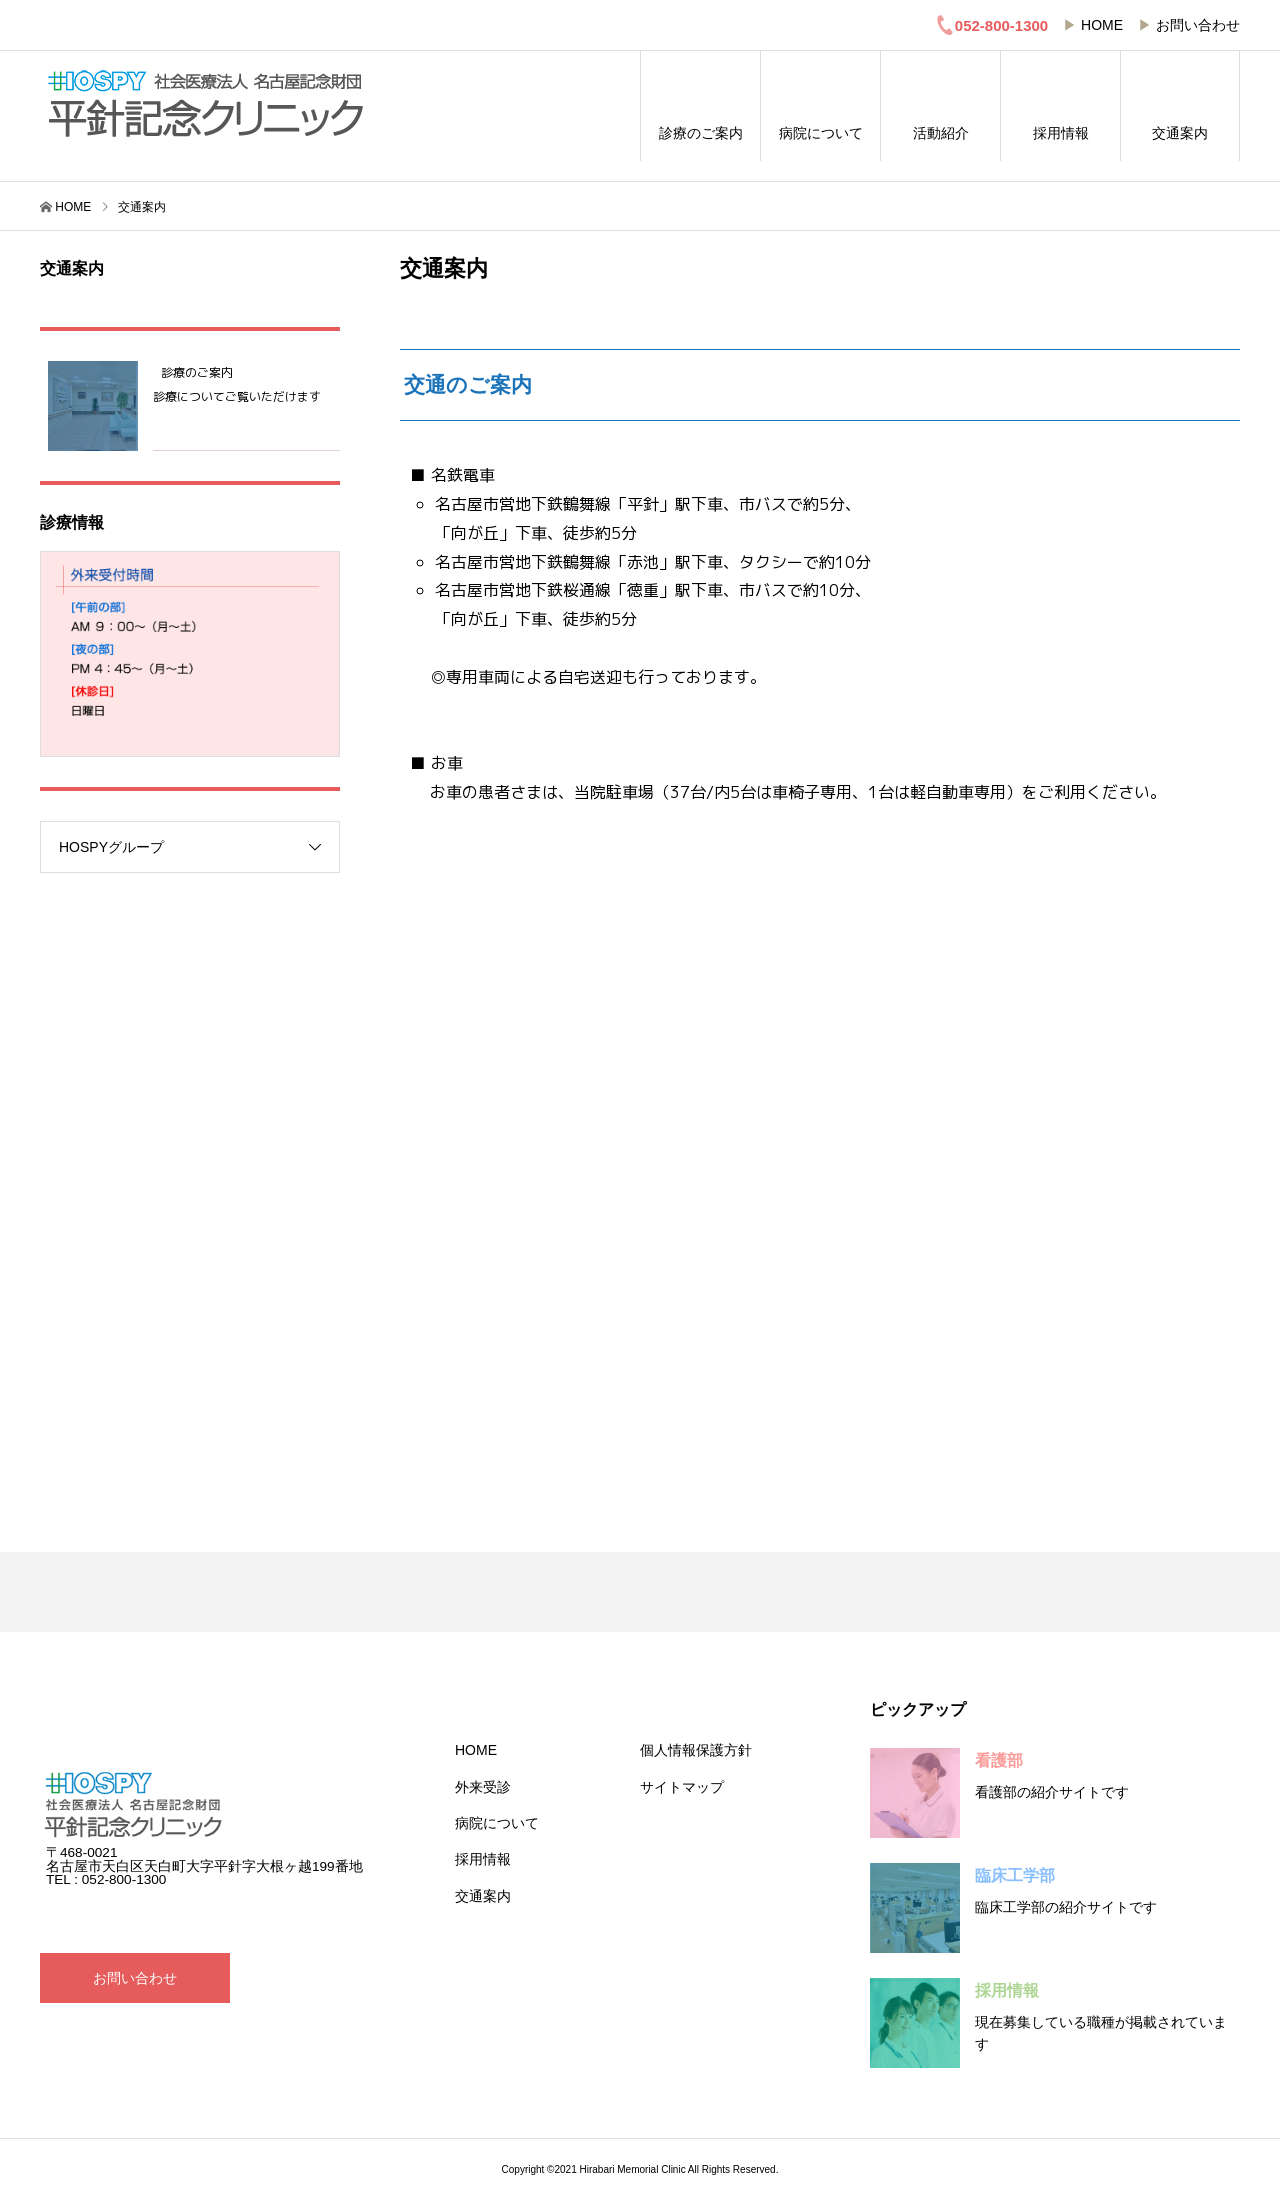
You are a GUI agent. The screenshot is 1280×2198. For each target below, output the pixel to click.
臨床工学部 (1015, 1875)
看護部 (999, 1760)
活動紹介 (940, 106)
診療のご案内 (700, 106)
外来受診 (483, 1787)
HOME (1102, 25)
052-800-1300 (991, 25)
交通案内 (1180, 106)
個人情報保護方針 (696, 1750)
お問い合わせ (1198, 25)
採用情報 (1060, 106)
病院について (820, 106)
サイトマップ (682, 1787)
